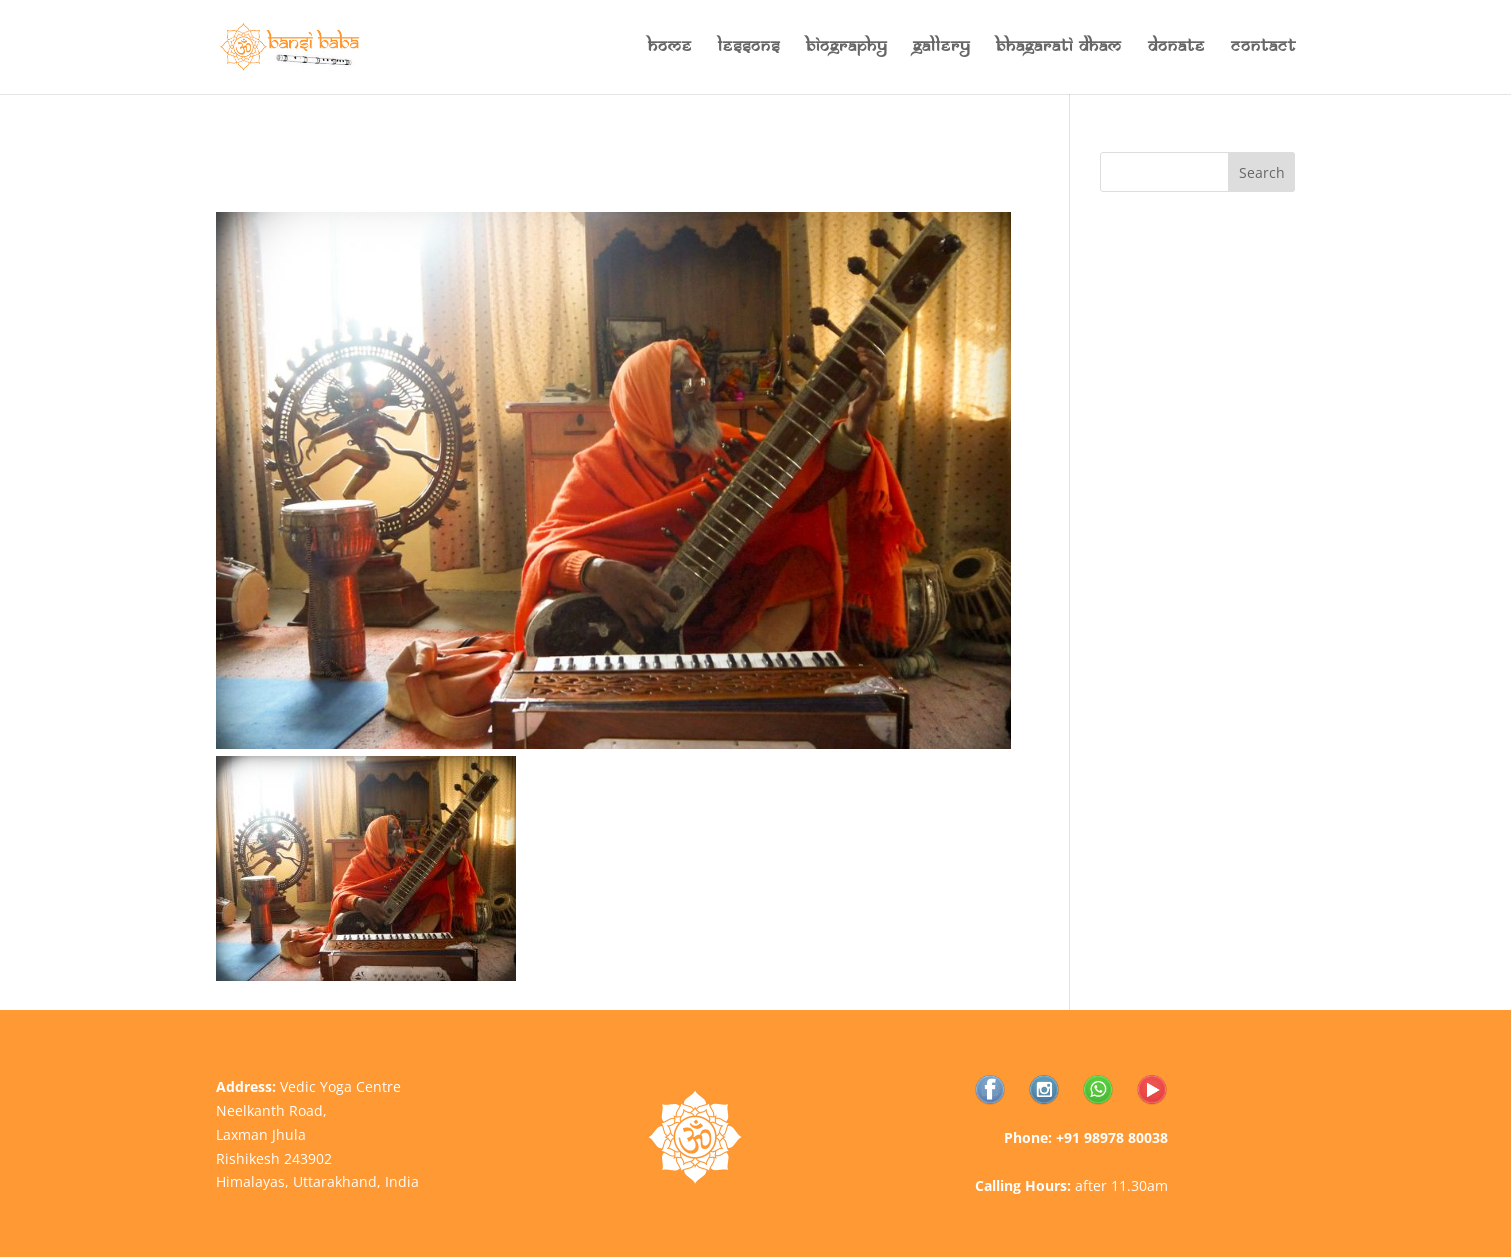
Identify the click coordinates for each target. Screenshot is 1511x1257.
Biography (846, 48)
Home (670, 48)
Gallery (941, 48)
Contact (1263, 48)
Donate (1176, 48)
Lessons (749, 48)
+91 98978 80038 (1112, 1137)
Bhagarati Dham (1059, 48)
